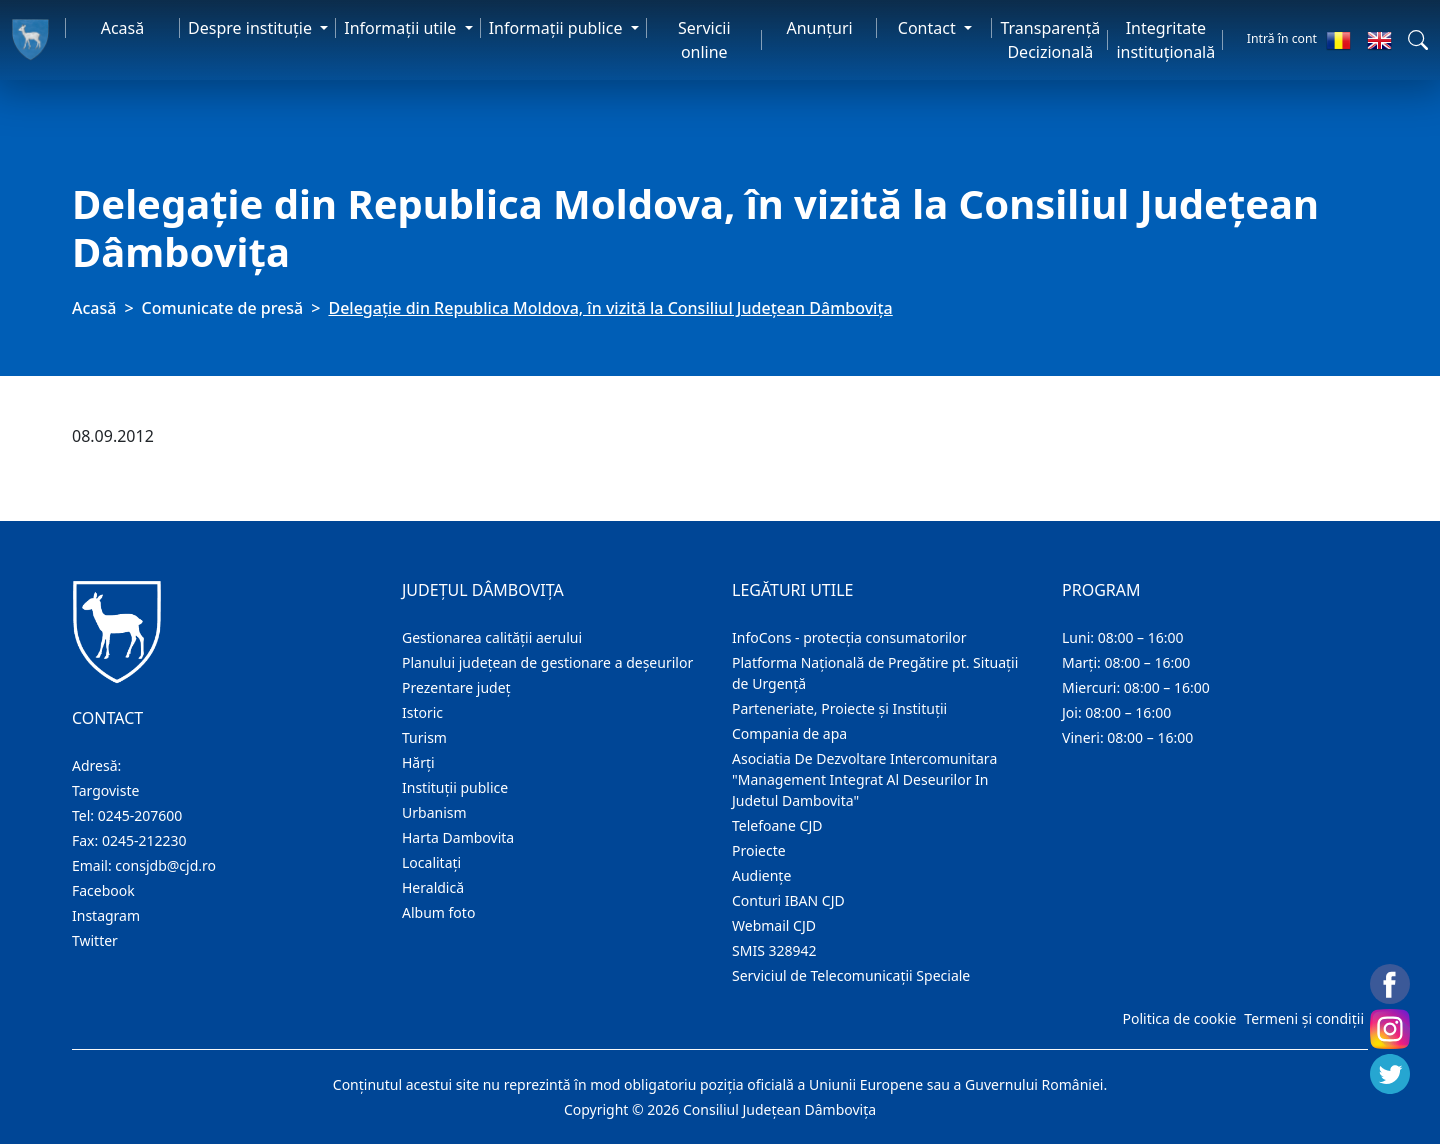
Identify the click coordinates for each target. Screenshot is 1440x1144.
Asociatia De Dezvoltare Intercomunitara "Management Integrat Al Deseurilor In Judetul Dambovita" (864, 779)
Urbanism (434, 812)
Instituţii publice (455, 787)
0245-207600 (140, 815)
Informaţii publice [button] (558, 28)
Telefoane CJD (777, 825)
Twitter (95, 940)
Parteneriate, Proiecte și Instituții (839, 708)
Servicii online (704, 40)
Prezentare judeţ (456, 687)
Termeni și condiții (1304, 1018)
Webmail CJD (774, 925)
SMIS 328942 (774, 950)
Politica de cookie (1179, 1018)
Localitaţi (431, 862)
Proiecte (759, 850)
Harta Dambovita (458, 837)
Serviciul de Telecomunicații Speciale (851, 975)
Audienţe (761, 875)
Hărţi (418, 762)
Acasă (123, 28)
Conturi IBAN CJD (788, 900)
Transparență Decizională (1050, 40)
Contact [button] (929, 28)
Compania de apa (789, 733)
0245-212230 (144, 840)
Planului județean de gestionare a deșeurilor (547, 662)
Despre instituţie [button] (252, 28)
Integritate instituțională (1165, 40)
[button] (1418, 40)
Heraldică (433, 887)
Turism (424, 737)
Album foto (438, 912)
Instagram (106, 915)
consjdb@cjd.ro (165, 865)
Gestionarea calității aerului (492, 637)
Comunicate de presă (223, 308)
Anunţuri (819, 28)
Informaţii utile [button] (402, 28)
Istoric (422, 712)
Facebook (103, 890)
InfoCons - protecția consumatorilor (849, 637)
